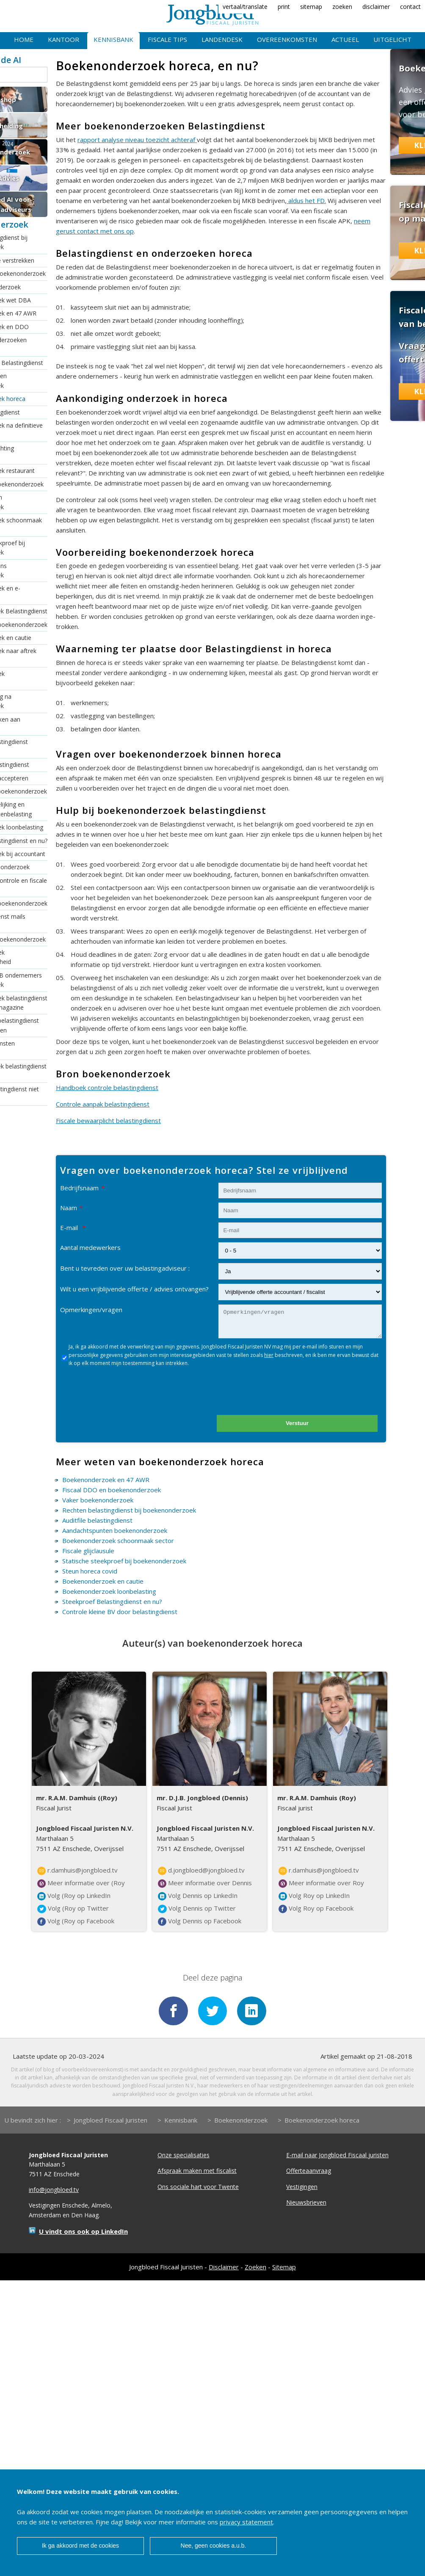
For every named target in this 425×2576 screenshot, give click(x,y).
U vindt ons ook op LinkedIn (83, 2232)
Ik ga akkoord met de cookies (80, 2545)
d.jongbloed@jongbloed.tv (201, 1870)
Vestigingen (301, 2187)
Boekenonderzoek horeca (321, 2121)
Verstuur (297, 1423)
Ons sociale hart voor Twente (198, 2187)
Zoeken (255, 2267)
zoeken (342, 7)
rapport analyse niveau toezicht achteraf (137, 139)
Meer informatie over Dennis (205, 1883)
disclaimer (376, 7)
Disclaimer (224, 2267)
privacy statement (246, 2522)
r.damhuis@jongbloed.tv (77, 1870)
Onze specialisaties (183, 2156)
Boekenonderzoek (241, 2121)
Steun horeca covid (89, 1571)
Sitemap (284, 2267)
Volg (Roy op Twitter (73, 1908)
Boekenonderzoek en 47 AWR (105, 1479)
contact (410, 7)
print (284, 7)
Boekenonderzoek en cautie (103, 1581)
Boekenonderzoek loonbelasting (109, 1591)
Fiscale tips (167, 39)
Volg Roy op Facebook (316, 1908)
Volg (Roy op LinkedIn (73, 1895)
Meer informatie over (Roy (81, 1883)
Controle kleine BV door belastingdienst (119, 1611)
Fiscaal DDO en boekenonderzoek (111, 1490)
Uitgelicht (392, 39)
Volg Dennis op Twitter (197, 1908)
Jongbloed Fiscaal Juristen (110, 2121)
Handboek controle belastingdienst (107, 1087)
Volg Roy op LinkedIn (314, 1895)
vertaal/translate (245, 7)
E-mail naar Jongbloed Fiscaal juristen (337, 2156)
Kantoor (63, 39)
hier (268, 1355)
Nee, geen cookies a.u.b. (213, 2545)
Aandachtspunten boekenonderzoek (114, 1530)
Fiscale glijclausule (88, 1550)
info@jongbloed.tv (54, 2190)
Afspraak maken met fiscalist (197, 2171)
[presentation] (285, 1394)
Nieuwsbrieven (306, 2203)
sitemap (311, 7)
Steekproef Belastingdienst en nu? (112, 1601)
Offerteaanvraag (308, 2171)
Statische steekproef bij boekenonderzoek (124, 1561)
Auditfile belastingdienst (97, 1520)
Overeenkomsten (287, 39)
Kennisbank (113, 39)
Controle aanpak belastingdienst (102, 1104)
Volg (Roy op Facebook (75, 1921)
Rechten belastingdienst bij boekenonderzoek (129, 1510)
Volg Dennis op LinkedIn (197, 1895)
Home (23, 39)
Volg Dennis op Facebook (199, 1921)
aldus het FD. (306, 200)
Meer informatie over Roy (321, 1883)
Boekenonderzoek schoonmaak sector (118, 1540)
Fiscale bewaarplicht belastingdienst (108, 1120)
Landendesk (222, 39)
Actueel (345, 39)
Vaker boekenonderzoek (97, 1500)
